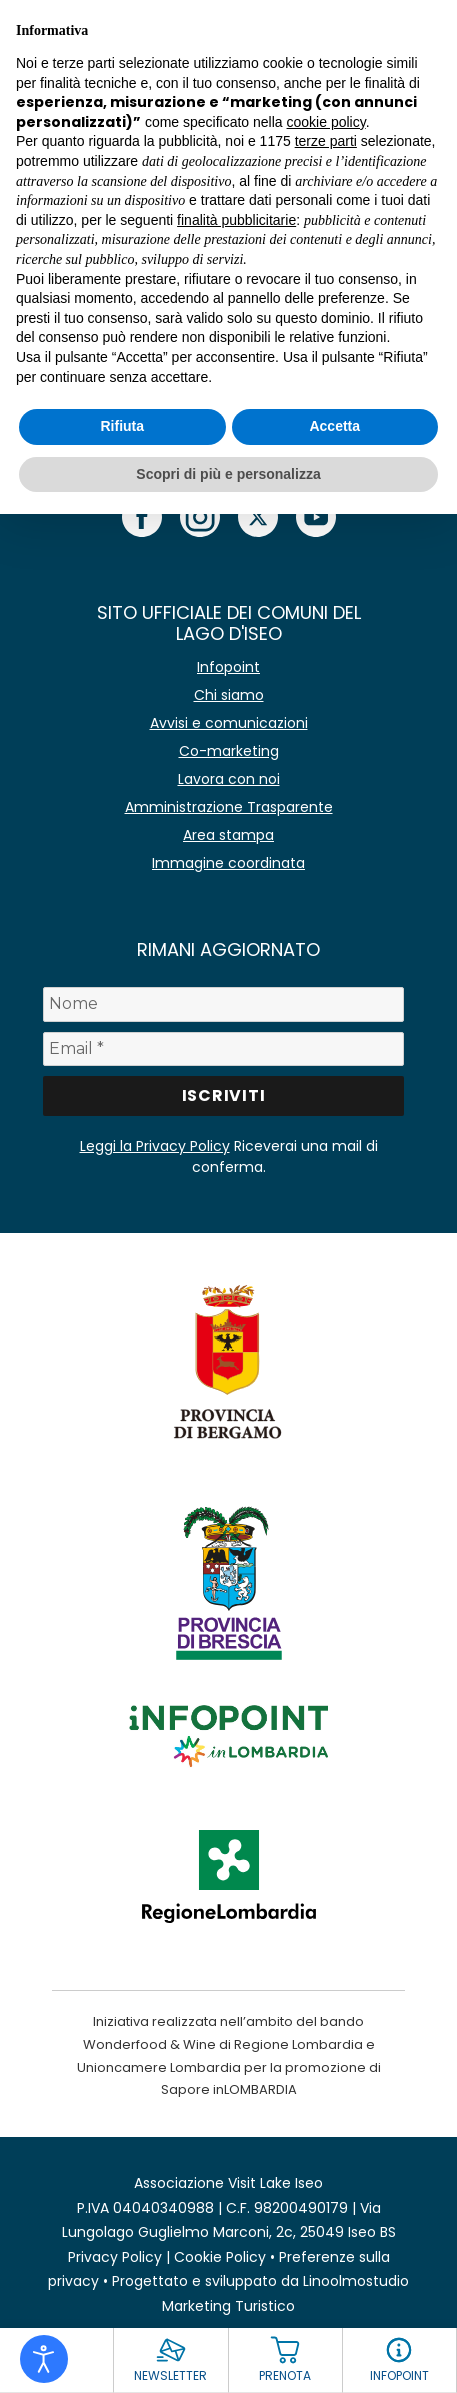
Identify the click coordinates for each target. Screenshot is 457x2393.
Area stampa (228, 835)
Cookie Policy (220, 2257)
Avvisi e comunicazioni (229, 723)
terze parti (326, 141)
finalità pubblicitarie (236, 220)
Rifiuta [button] (122, 426)
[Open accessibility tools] (44, 2359)
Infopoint (228, 667)
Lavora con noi (229, 779)
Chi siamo (229, 695)
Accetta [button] (334, 426)
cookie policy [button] (326, 122)
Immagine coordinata (228, 863)
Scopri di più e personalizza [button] (228, 474)
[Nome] (223, 1004)
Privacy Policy (115, 2257)
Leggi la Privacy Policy (155, 1146)
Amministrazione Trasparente (229, 807)
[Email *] (223, 1049)
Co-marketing (229, 751)
